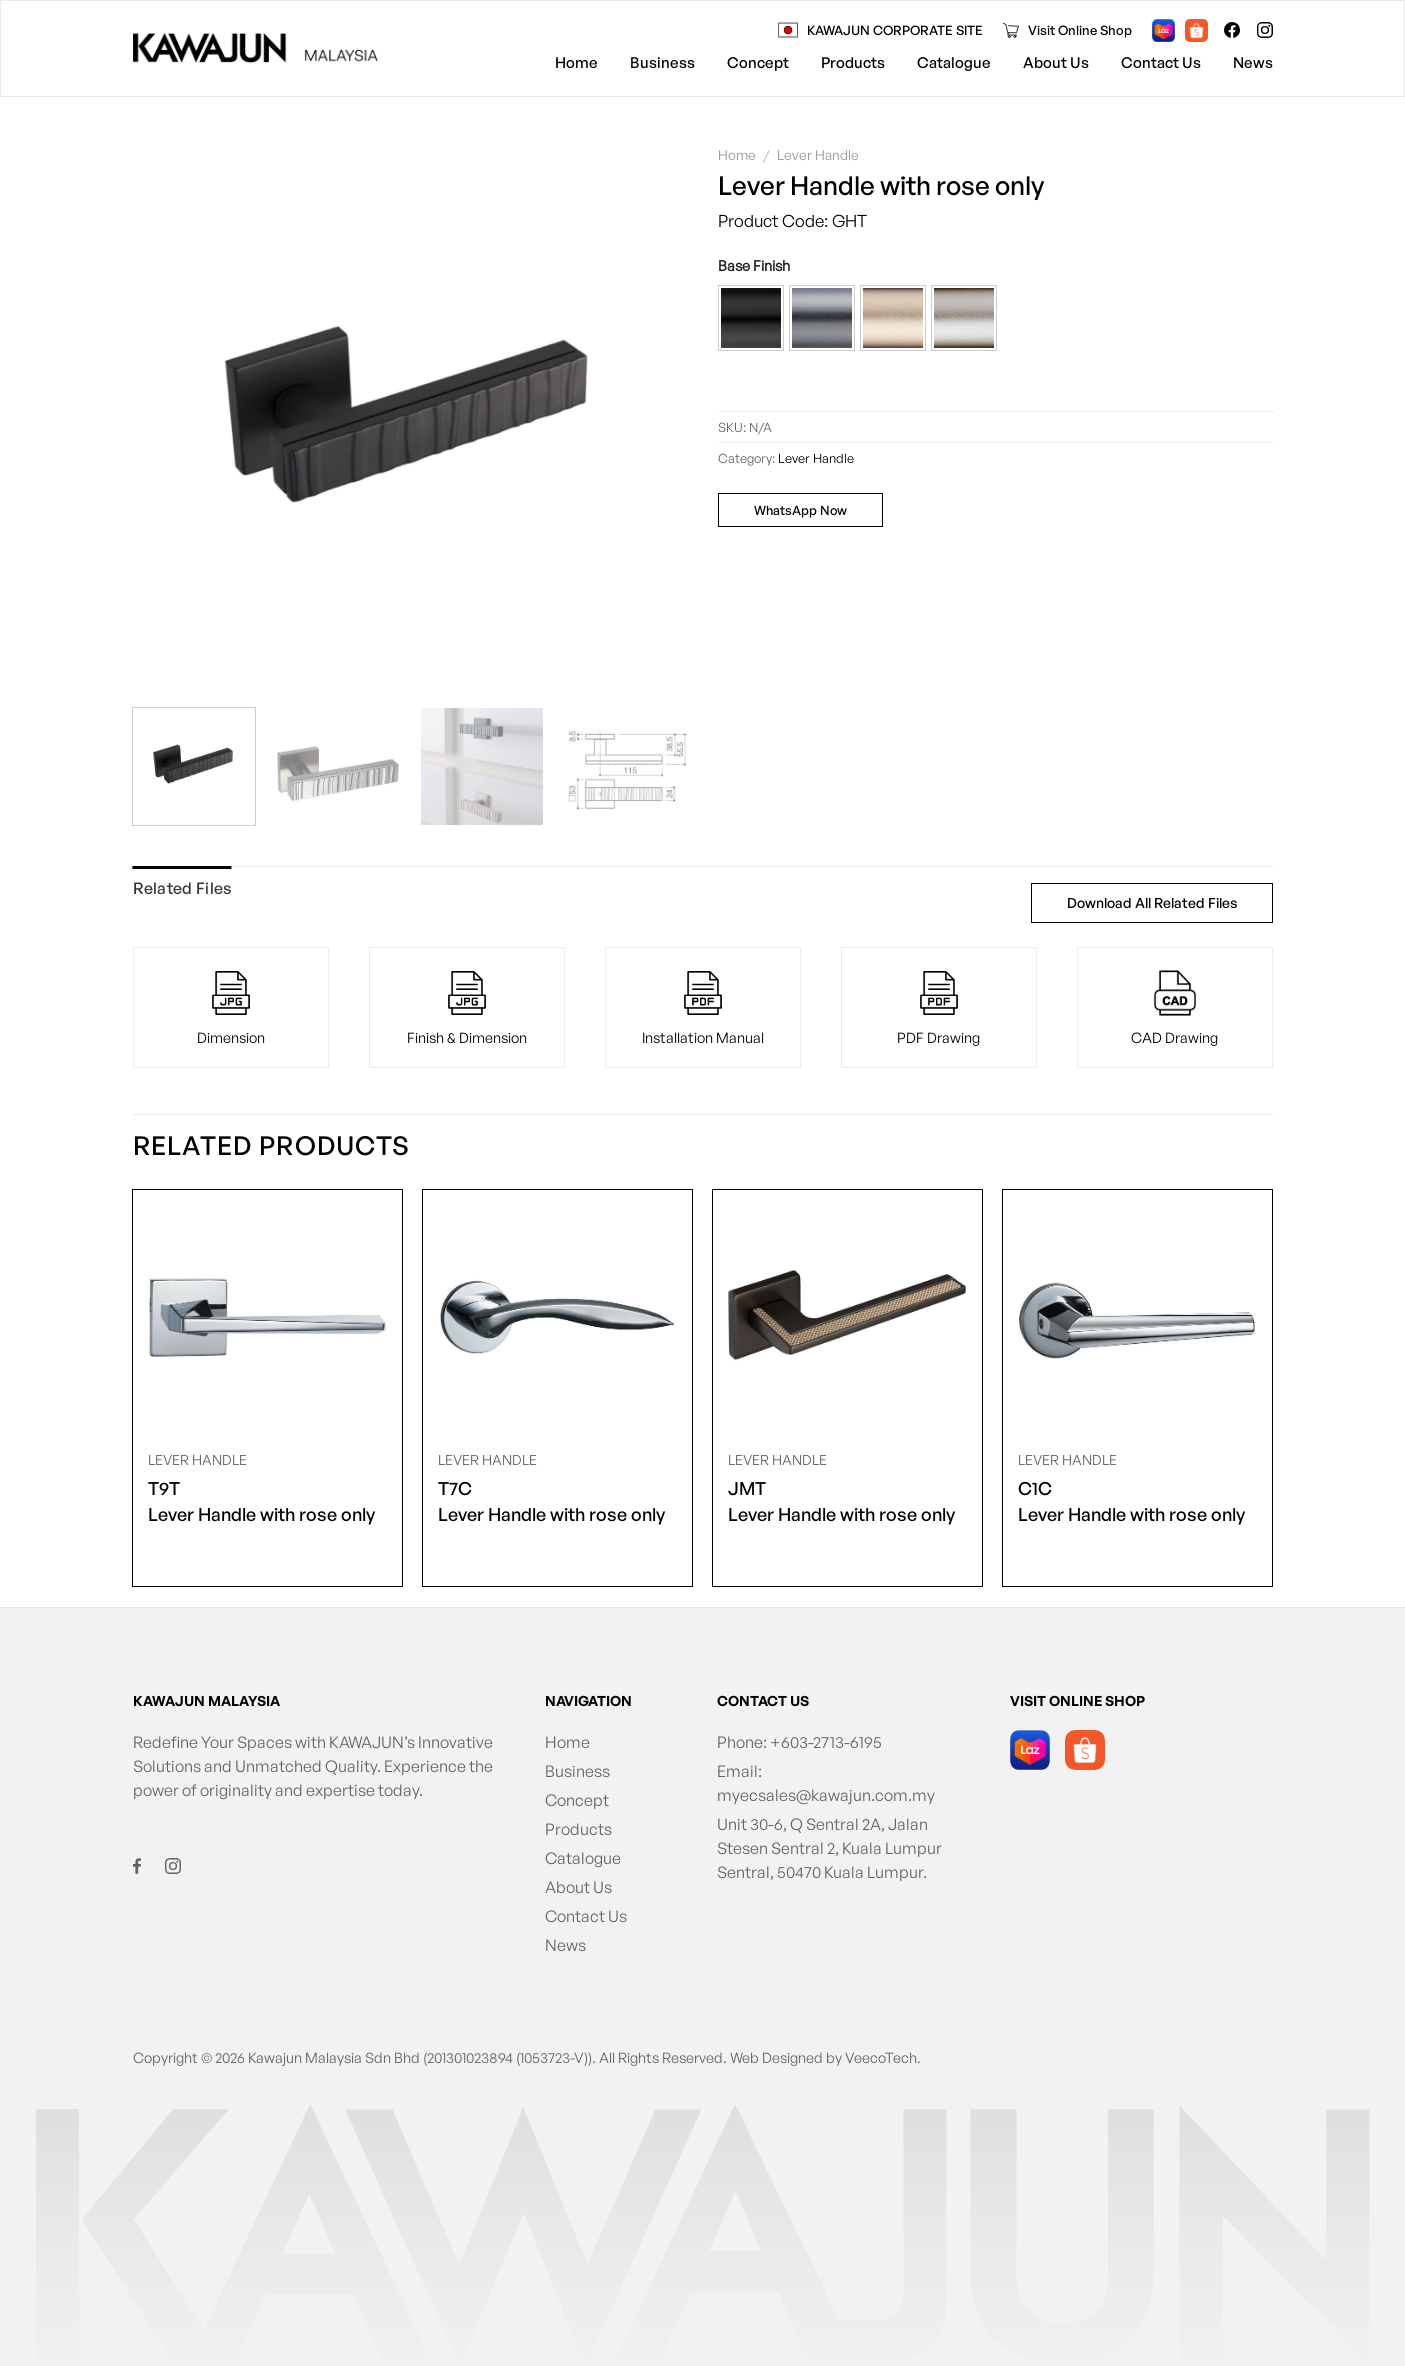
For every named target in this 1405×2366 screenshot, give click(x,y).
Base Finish (754, 265)
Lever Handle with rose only (261, 1500)
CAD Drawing (1174, 1037)
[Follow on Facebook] (1232, 30)
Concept (758, 62)
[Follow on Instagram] (1265, 30)
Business (662, 62)
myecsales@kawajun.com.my (826, 1795)
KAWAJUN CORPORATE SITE (895, 30)
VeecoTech (881, 2057)
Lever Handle (818, 154)
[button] (751, 318)
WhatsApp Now (800, 510)
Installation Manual (703, 1037)
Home (576, 62)
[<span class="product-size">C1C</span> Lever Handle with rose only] (1137, 1315)
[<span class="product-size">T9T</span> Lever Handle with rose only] (267, 1315)
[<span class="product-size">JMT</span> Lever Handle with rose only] (847, 1315)
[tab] (182, 889)
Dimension (231, 1037)
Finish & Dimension (467, 1037)
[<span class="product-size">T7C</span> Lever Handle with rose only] (557, 1315)
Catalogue (954, 62)
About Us (1056, 62)
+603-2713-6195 (826, 1742)
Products (853, 62)
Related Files (182, 888)
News (1253, 62)
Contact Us (1161, 62)
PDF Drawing (938, 1037)
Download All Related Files (1152, 902)
